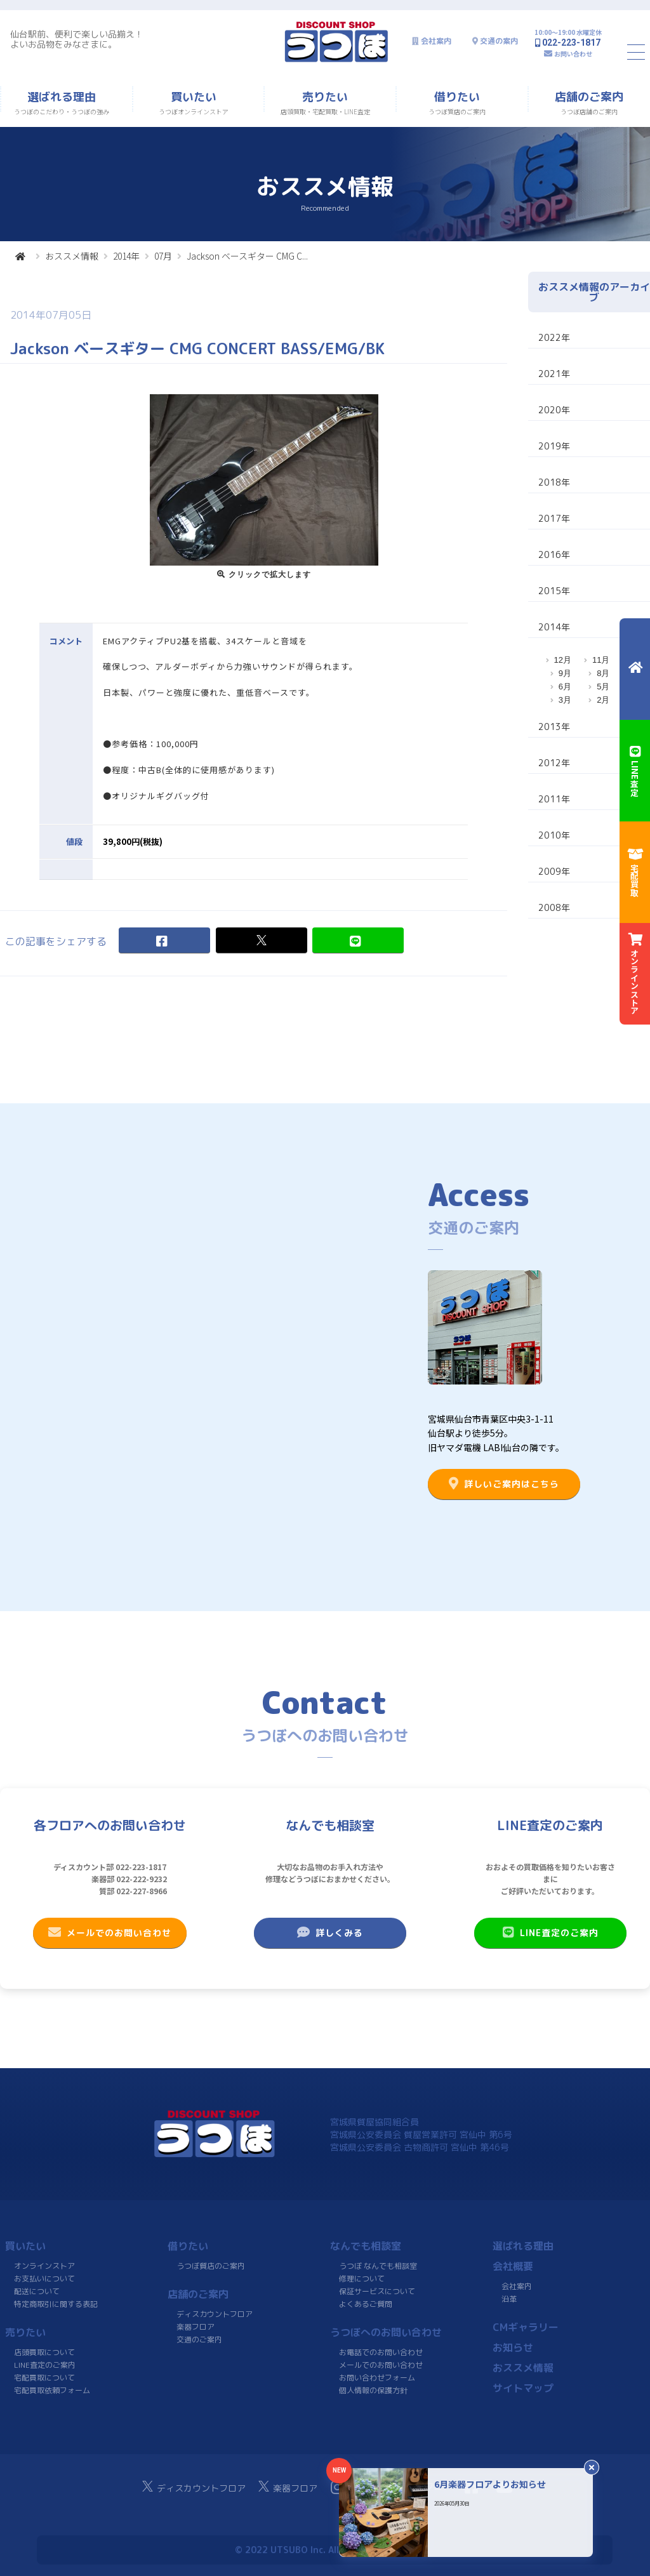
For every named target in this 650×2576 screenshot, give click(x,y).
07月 (163, 255)
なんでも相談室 (365, 2246)
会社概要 (513, 2266)
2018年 (554, 482)
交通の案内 (499, 41)
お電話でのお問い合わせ (381, 2352)
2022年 (554, 337)
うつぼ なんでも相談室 (378, 2266)
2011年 (554, 799)
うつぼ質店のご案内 (210, 2266)
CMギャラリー (526, 2327)
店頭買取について (44, 2352)
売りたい (25, 2332)
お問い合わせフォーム (377, 2377)
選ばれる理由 (523, 2246)
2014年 (126, 255)
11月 (600, 660)
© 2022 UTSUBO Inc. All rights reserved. (325, 2550)
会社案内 (436, 41)
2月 (603, 700)
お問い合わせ (573, 54)
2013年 (554, 726)
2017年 (554, 518)
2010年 (554, 835)
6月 (565, 686)
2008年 (554, 907)
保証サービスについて (377, 2291)
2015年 (554, 591)
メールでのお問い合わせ (109, 1932)
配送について (37, 2291)
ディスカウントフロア (214, 2314)
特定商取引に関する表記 (56, 2304)
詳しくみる (330, 1932)
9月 (565, 673)
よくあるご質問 (365, 2304)
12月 (562, 660)
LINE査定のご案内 (550, 1932)
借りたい (188, 2246)
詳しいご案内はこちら (504, 1483)
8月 (603, 673)
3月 (565, 700)
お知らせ (513, 2347)
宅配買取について (44, 2377)
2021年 (554, 374)
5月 (603, 686)
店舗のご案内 (198, 2294)
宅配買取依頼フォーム (52, 2390)
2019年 (554, 446)
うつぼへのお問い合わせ (386, 2332)
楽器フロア (195, 2326)
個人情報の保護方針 (373, 2390)
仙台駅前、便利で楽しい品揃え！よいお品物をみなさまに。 (76, 39)
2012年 (554, 763)
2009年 (554, 871)
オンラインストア (44, 2266)
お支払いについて (44, 2278)
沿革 (509, 2299)
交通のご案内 (199, 2339)
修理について (362, 2278)
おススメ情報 (71, 255)
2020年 (554, 410)
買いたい (25, 2246)
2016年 (554, 554)
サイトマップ (523, 2388)
